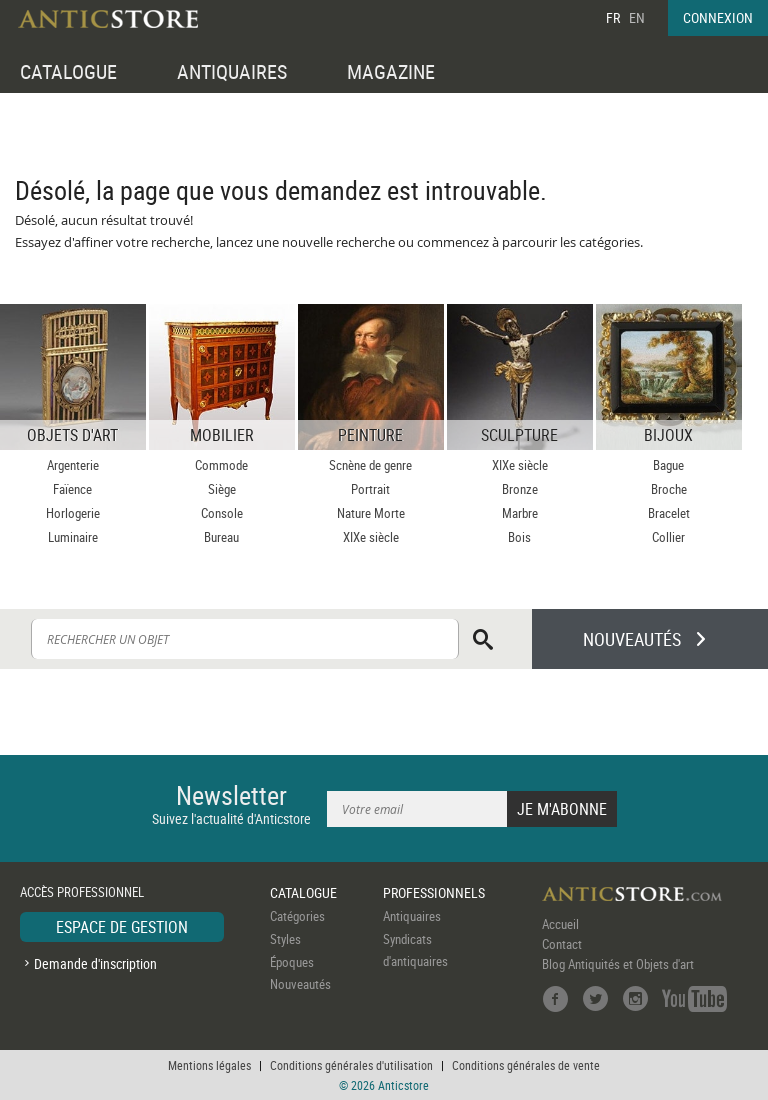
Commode (221, 465)
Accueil (560, 924)
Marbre (520, 513)
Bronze (520, 489)
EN (637, 17)
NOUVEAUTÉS (632, 639)
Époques (292, 962)
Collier (668, 537)
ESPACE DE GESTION (122, 927)
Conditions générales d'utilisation (351, 1065)
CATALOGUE (68, 71)
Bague (668, 465)
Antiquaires (412, 916)
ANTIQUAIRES (232, 71)
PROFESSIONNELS (434, 892)
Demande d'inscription (95, 963)
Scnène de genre (370, 465)
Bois (519, 537)
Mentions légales (209, 1065)
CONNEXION (718, 17)
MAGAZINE (391, 71)
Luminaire (73, 537)
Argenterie (73, 465)
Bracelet (669, 513)
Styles (285, 939)
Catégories (297, 916)
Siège (222, 489)
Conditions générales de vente (526, 1065)
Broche (669, 489)
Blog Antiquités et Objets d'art (618, 964)
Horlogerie (73, 513)
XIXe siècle (371, 537)
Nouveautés (300, 984)
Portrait (370, 489)
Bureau (221, 537)
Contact (562, 944)
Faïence (72, 489)
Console (222, 513)
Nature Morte (371, 513)
